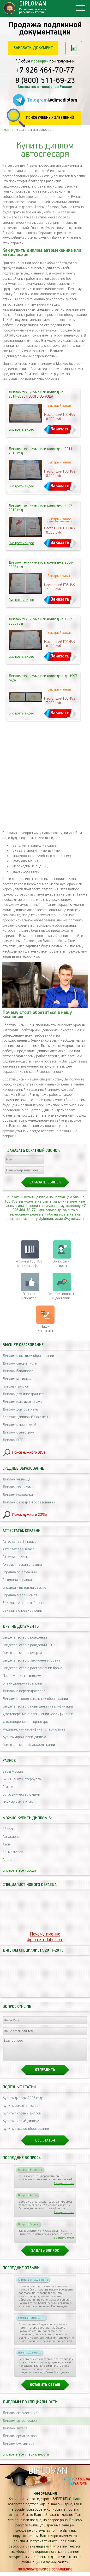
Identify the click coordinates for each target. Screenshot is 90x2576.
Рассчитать (74, 48)
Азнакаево (11, 1836)
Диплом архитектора (20, 2440)
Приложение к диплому (22, 1676)
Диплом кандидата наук (22, 1401)
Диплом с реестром (18, 1432)
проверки (39, 61)
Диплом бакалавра (18, 1371)
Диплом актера (15, 2432)
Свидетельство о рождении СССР (28, 1645)
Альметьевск (13, 1852)
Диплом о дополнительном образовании (35, 1698)
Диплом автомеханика (21, 2417)
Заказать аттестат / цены (23, 1603)
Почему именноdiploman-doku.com (45, 1936)
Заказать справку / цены (22, 1610)
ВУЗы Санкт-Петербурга (22, 1779)
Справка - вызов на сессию (24, 1587)
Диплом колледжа (18, 1494)
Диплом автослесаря (20, 2425)
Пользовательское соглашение (45, 2574)
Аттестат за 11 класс (19, 1541)
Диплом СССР (13, 1440)
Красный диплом (16, 1386)
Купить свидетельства (20, 2110)
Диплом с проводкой (19, 1424)
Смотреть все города (19, 1870)
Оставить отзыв (45, 2389)
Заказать (60, 429)
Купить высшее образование (26, 2133)
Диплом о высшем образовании (28, 1356)
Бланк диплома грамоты (22, 1683)
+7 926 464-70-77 (45, 71)
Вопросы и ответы (61, 1263)
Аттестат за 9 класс (18, 1549)
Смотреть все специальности (26, 2458)
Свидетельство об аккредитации (29, 1744)
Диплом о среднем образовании (29, 1502)
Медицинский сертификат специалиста (34, 1729)
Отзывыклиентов (28, 1296)
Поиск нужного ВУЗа (28, 1452)
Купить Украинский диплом (24, 1737)
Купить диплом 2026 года (23, 2102)
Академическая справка (22, 1564)
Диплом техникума (18, 1487)
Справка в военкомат (20, 1595)
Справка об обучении (20, 1572)
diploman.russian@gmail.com (61, 1219)
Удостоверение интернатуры (25, 1721)
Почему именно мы (18, 1802)
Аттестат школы (16, 1557)
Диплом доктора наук (20, 1409)
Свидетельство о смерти (22, 1653)
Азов (6, 1844)
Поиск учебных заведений (50, 117)
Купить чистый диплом (21, 2125)
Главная (8, 129)
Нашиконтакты (45, 1328)
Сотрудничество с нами (21, 1794)
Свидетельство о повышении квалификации (38, 1706)
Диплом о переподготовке (24, 1691)
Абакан (8, 1829)
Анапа (7, 1859)
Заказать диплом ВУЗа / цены (26, 1417)
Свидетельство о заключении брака (31, 1660)
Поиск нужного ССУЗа (29, 1515)
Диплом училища (16, 1479)
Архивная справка (17, 1580)
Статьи (8, 1787)
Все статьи (45, 2144)
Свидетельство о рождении (25, 1637)
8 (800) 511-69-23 (45, 81)
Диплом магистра (17, 1379)
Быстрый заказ (60, 405)
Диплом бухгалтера (18, 2448)
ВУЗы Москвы (13, 1771)
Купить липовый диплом (22, 2117)
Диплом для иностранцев (23, 1394)
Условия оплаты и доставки (61, 1296)
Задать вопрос (45, 2255)
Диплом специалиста (20, 1363)
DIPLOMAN (47, 2475)
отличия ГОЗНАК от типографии (29, 1263)
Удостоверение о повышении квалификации (38, 1714)
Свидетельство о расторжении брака (33, 1668)
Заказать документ (33, 48)
